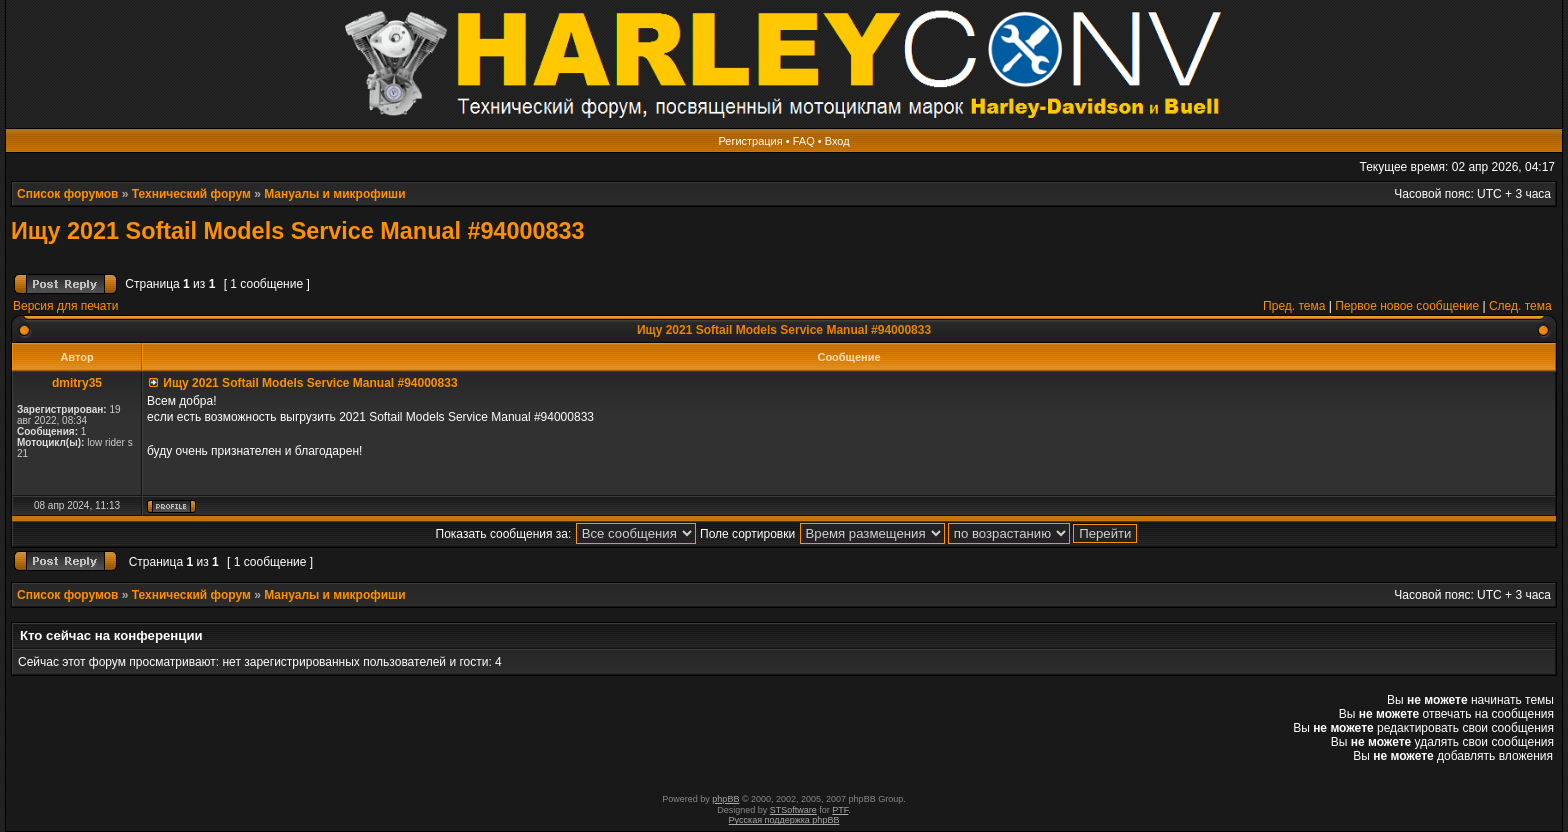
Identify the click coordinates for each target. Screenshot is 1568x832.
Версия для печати (65, 306)
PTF (840, 810)
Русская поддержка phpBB (784, 820)
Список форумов (67, 194)
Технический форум (191, 194)
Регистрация (750, 141)
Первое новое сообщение (1407, 306)
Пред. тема (1294, 306)
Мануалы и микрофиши (334, 194)
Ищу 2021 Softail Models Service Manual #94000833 (298, 231)
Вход (837, 141)
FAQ (804, 141)
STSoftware (793, 810)
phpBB (725, 799)
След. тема (1520, 306)
